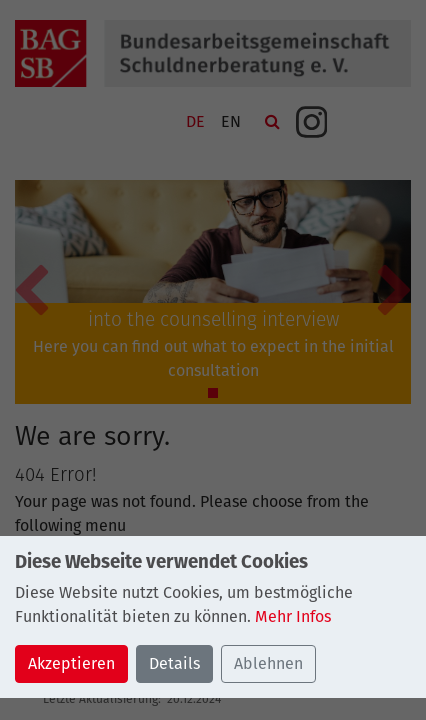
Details (174, 663)
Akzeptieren (71, 663)
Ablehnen (268, 663)
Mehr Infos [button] (293, 616)
